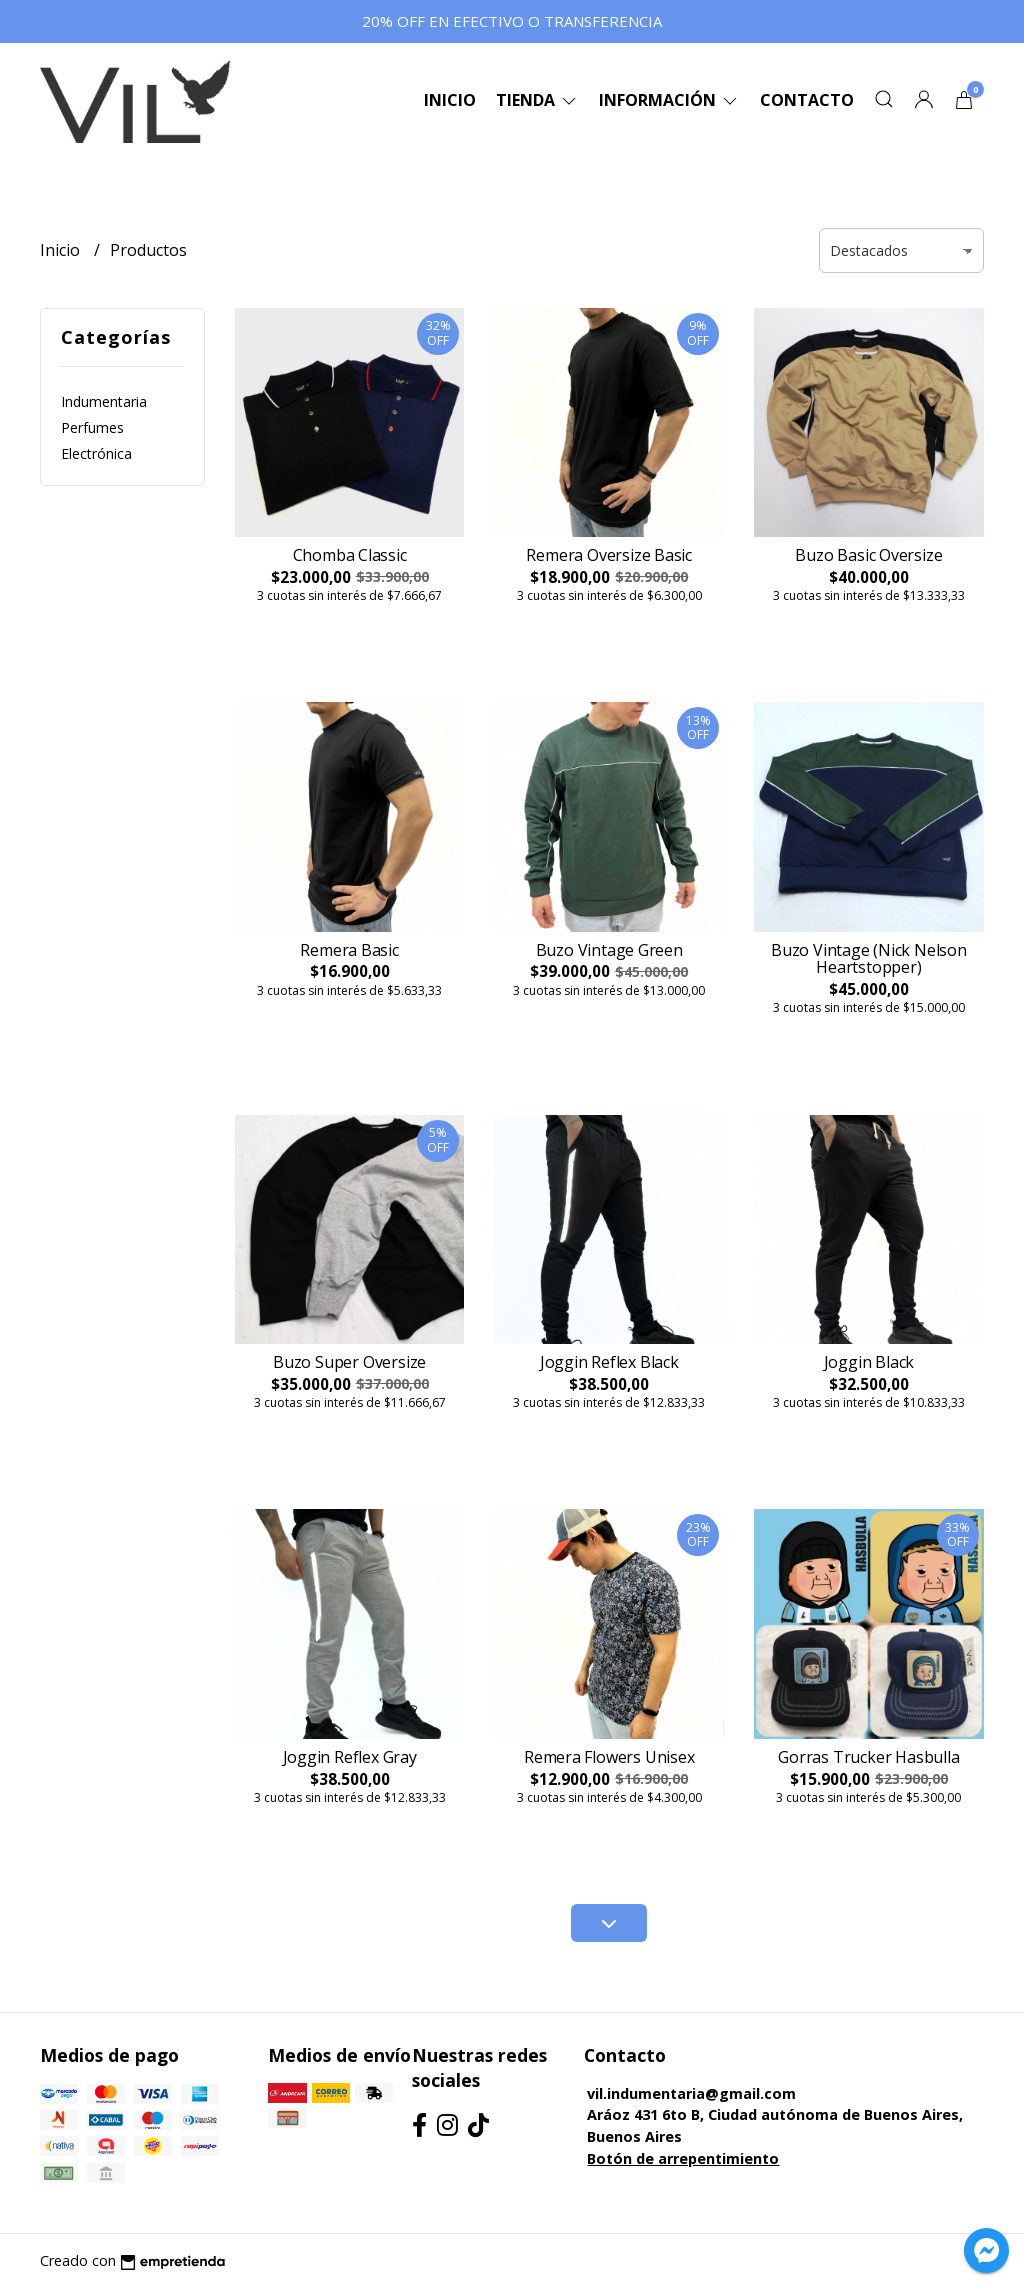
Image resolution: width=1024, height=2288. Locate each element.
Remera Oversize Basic (609, 555)
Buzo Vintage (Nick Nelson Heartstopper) (869, 959)
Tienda (537, 100)
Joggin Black (869, 1362)
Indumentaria (104, 401)
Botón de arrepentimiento (683, 2158)
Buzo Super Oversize (349, 1362)
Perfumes (92, 427)
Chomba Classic (350, 555)
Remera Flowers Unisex (609, 1757)
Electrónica (96, 453)
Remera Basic (349, 950)
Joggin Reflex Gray (350, 1757)
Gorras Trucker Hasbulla (868, 1757)
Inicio (450, 100)
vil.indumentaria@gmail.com (691, 2093)
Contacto (807, 100)
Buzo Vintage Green (609, 950)
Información (669, 100)
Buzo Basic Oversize (868, 555)
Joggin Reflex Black (609, 1362)
